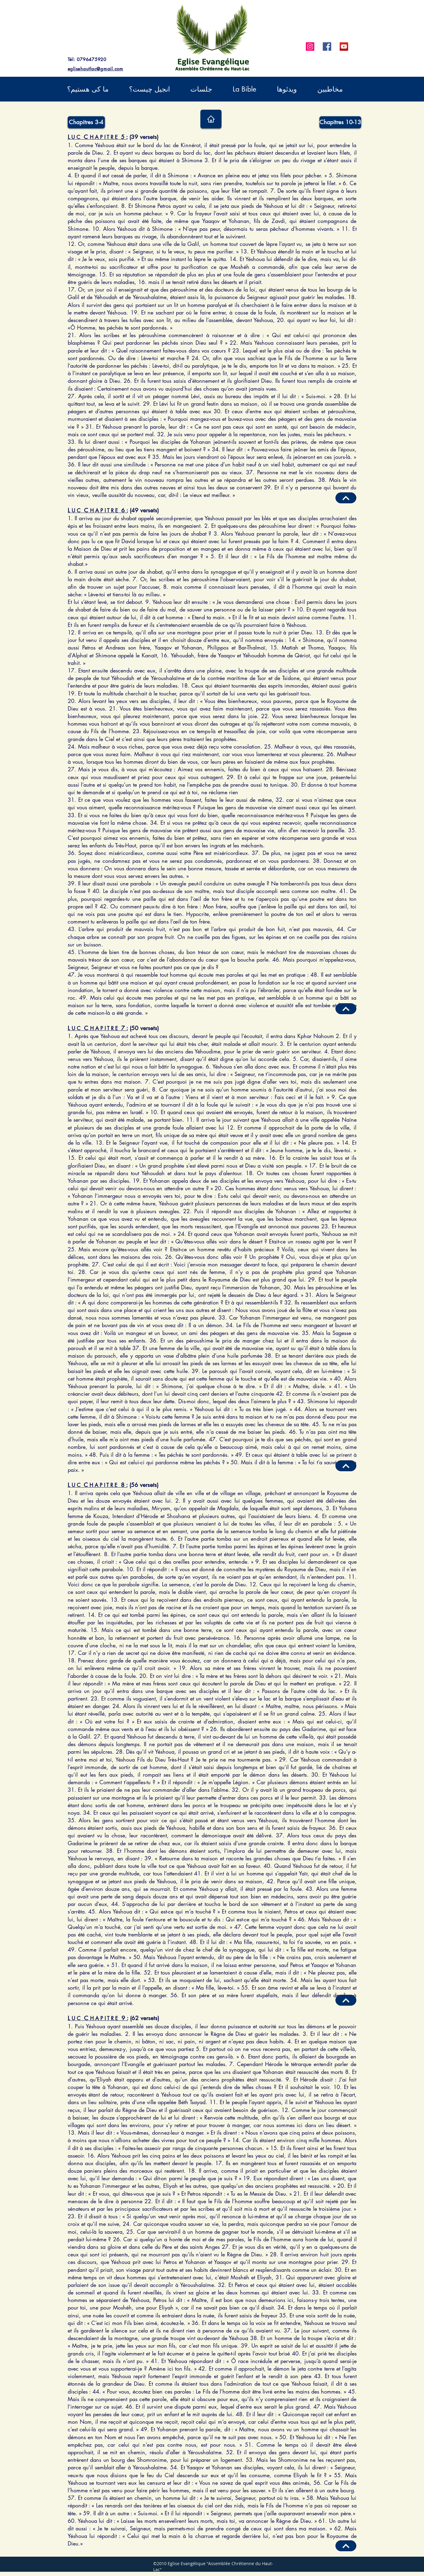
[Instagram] (310, 46)
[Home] (211, 119)
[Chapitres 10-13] (340, 122)
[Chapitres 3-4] (86, 122)
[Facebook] (327, 46)
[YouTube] (344, 46)
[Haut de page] (345, 2545)
